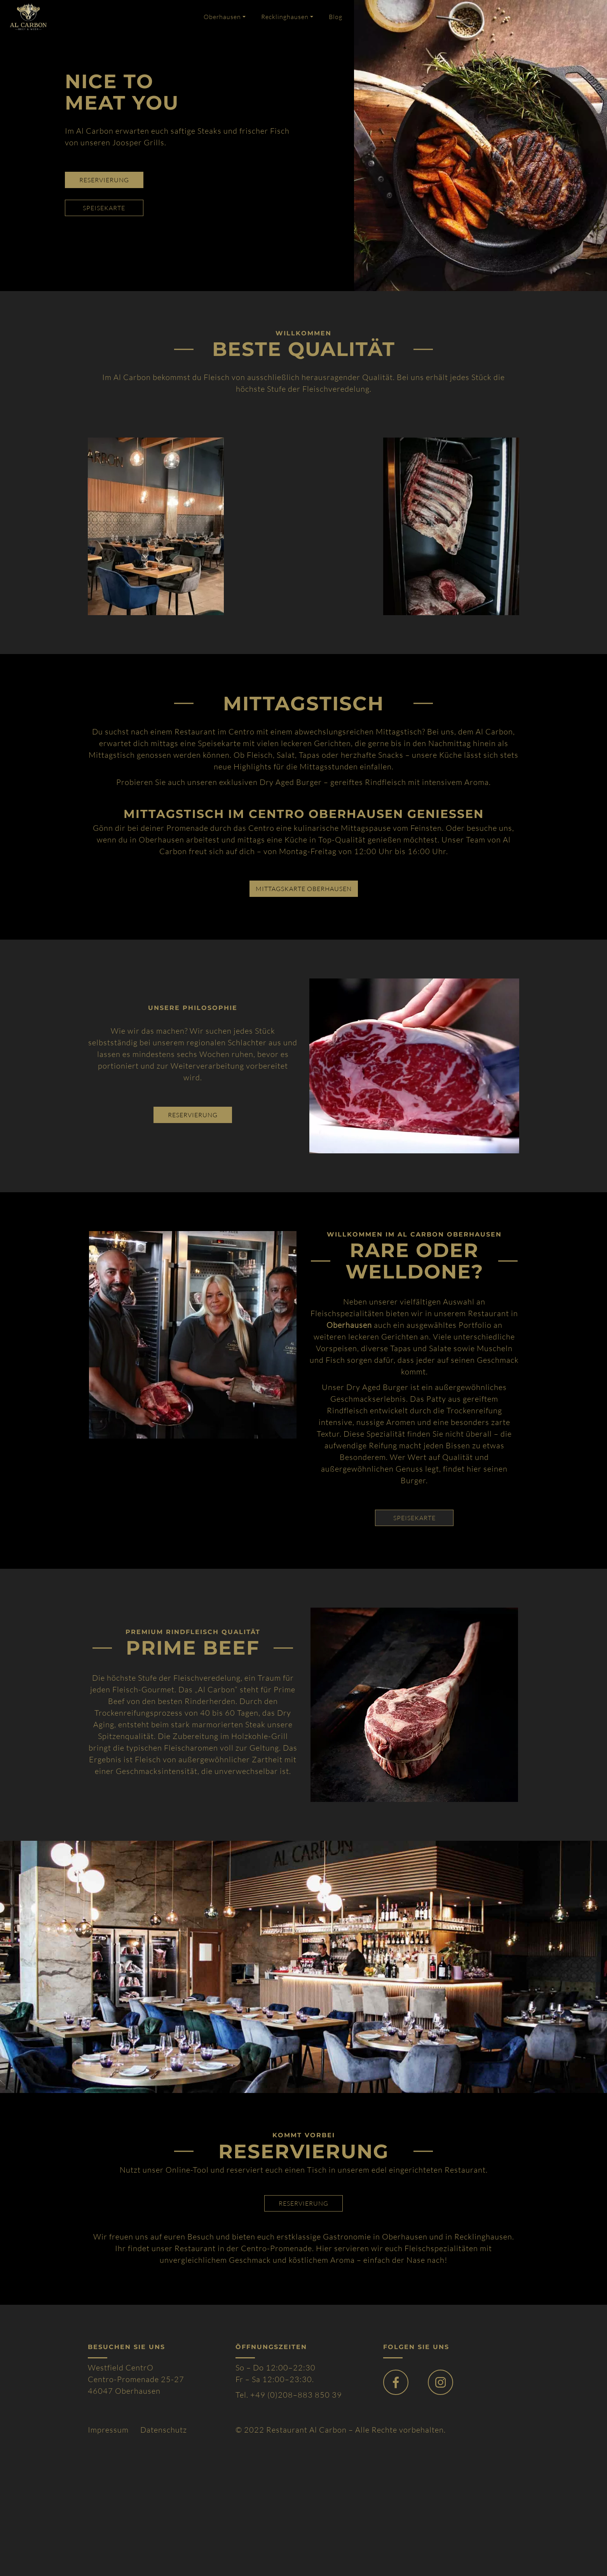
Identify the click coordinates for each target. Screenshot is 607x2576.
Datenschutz (163, 2430)
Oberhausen (222, 17)
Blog (335, 17)
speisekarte (104, 208)
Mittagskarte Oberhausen (304, 889)
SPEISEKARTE (414, 1518)
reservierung (104, 180)
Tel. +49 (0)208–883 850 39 (288, 2395)
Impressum (108, 2430)
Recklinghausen (285, 17)
